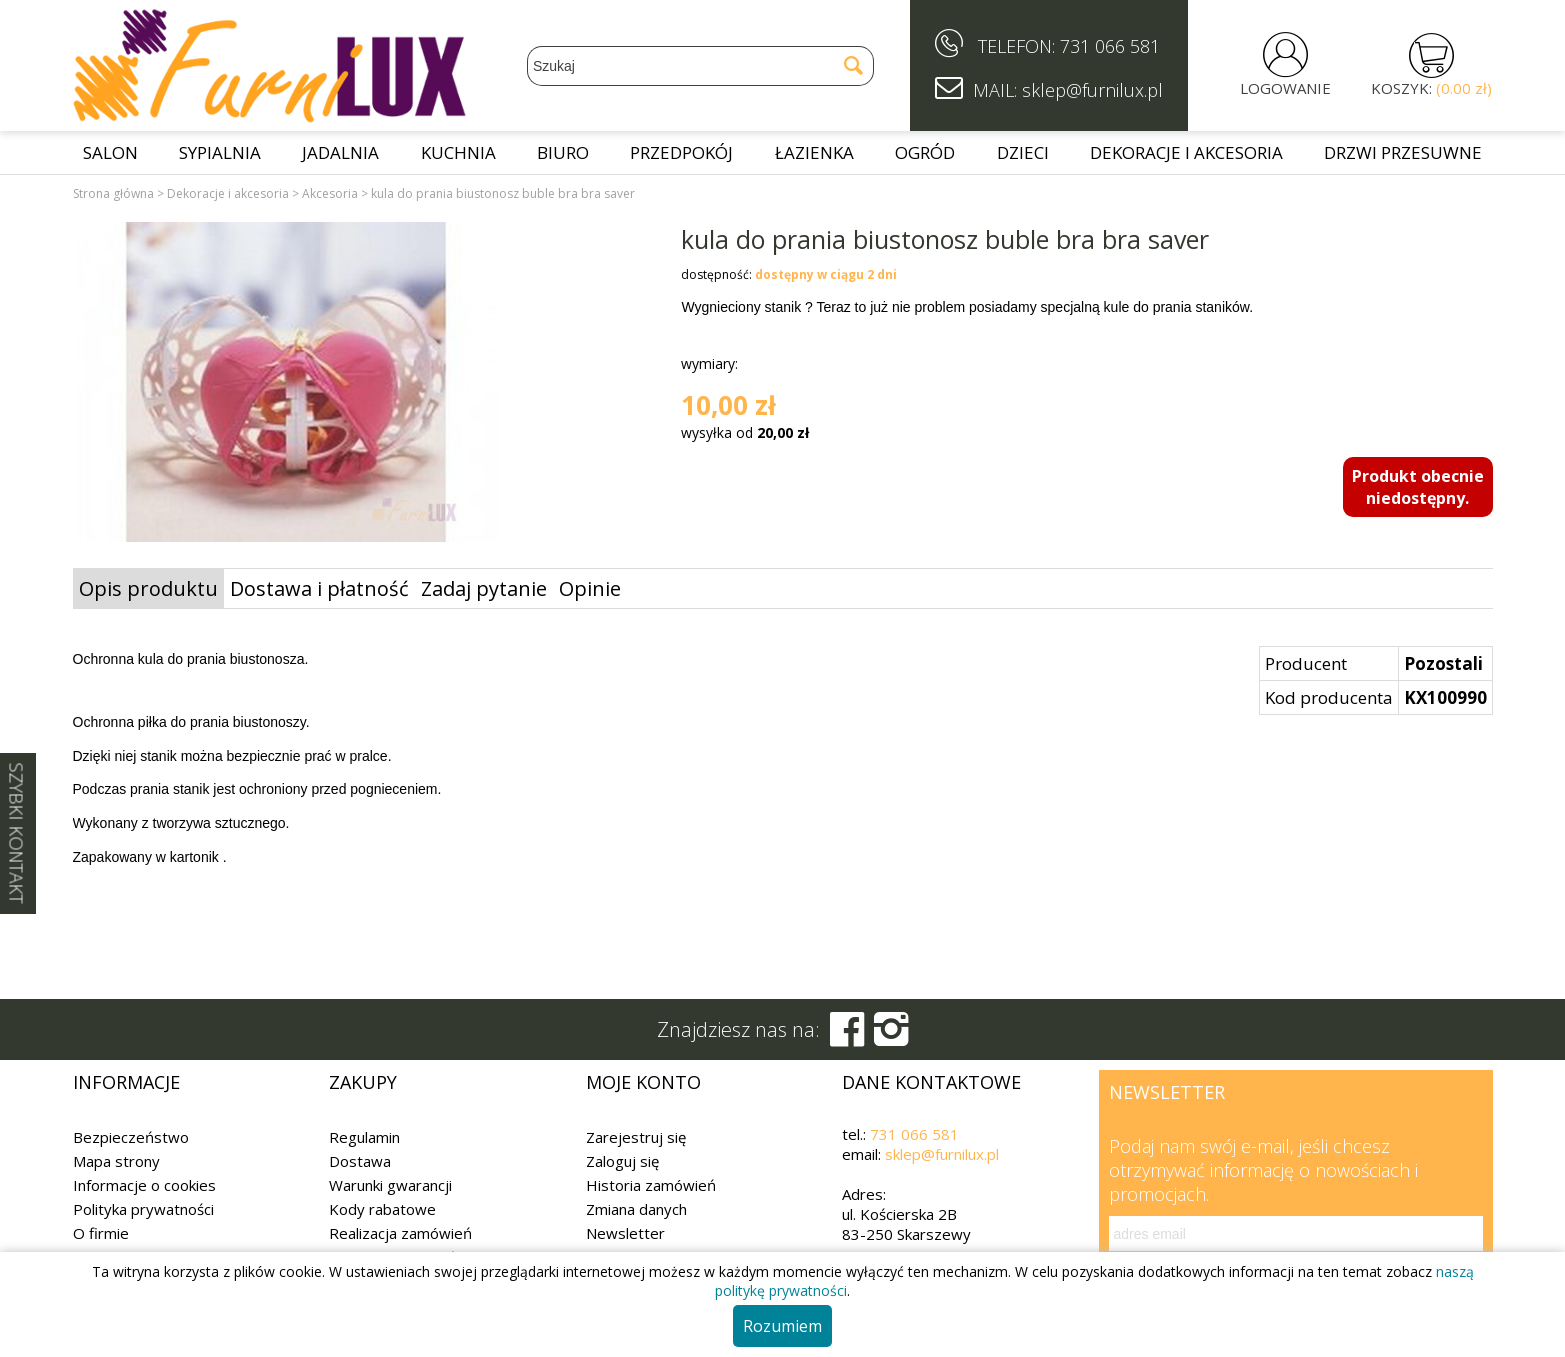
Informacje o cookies (144, 1185)
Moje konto (643, 1082)
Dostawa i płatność (319, 588)
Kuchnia (458, 152)
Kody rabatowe (382, 1209)
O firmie (101, 1233)
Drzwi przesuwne (1403, 152)
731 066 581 (1110, 46)
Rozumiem (782, 1326)
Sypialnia (220, 152)
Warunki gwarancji (390, 1185)
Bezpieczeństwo (131, 1137)
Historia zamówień (651, 1185)
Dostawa (360, 1161)
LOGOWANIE (1285, 88)
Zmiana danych (636, 1209)
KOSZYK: (1431, 88)
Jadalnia (340, 152)
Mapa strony (116, 1161)
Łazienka (814, 152)
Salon (110, 152)
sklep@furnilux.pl (942, 1154)
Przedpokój (681, 152)
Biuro (563, 152)
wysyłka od (745, 432)
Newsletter (625, 1233)
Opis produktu (148, 588)
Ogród (925, 152)
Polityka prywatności (143, 1209)
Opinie (590, 588)
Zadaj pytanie (484, 588)
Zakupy (363, 1082)
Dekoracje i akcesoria (1186, 152)
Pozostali (1443, 663)
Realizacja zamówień (400, 1233)
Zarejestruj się (636, 1137)
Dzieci (1023, 152)
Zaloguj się (622, 1161)
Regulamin (364, 1137)
